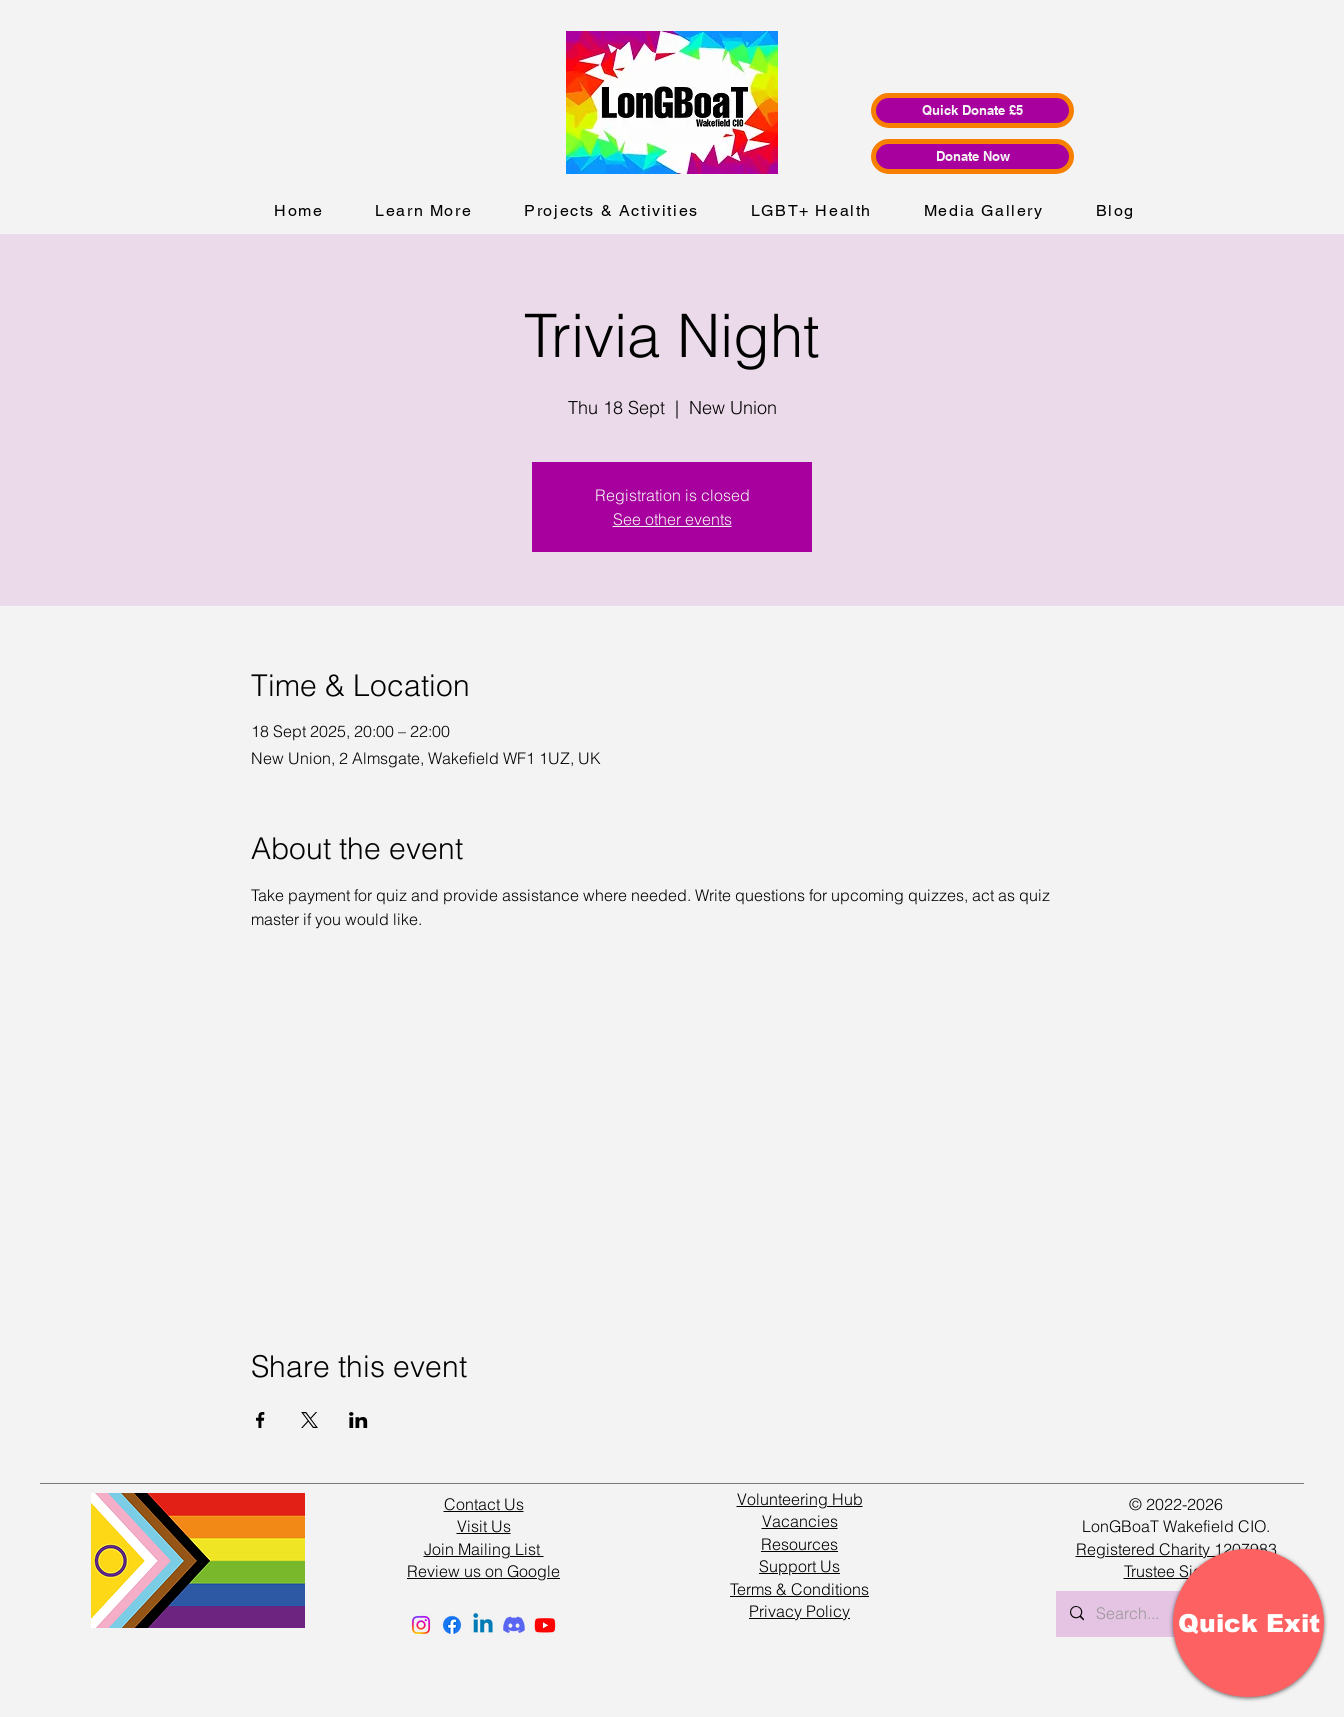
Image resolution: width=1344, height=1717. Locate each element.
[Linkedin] (483, 1625)
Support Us (799, 1566)
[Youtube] (545, 1625)
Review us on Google (483, 1571)
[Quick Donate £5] (972, 110)
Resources (799, 1544)
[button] (423, 211)
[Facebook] (452, 1625)
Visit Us (484, 1526)
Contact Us (484, 1504)
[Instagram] (421, 1625)
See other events (672, 519)
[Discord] (514, 1625)
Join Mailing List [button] (484, 1549)
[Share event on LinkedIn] (358, 1420)
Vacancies (800, 1521)
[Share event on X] (309, 1420)
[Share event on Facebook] (260, 1420)
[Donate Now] (972, 156)
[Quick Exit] (1248, 1623)
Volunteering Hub (800, 1499)
